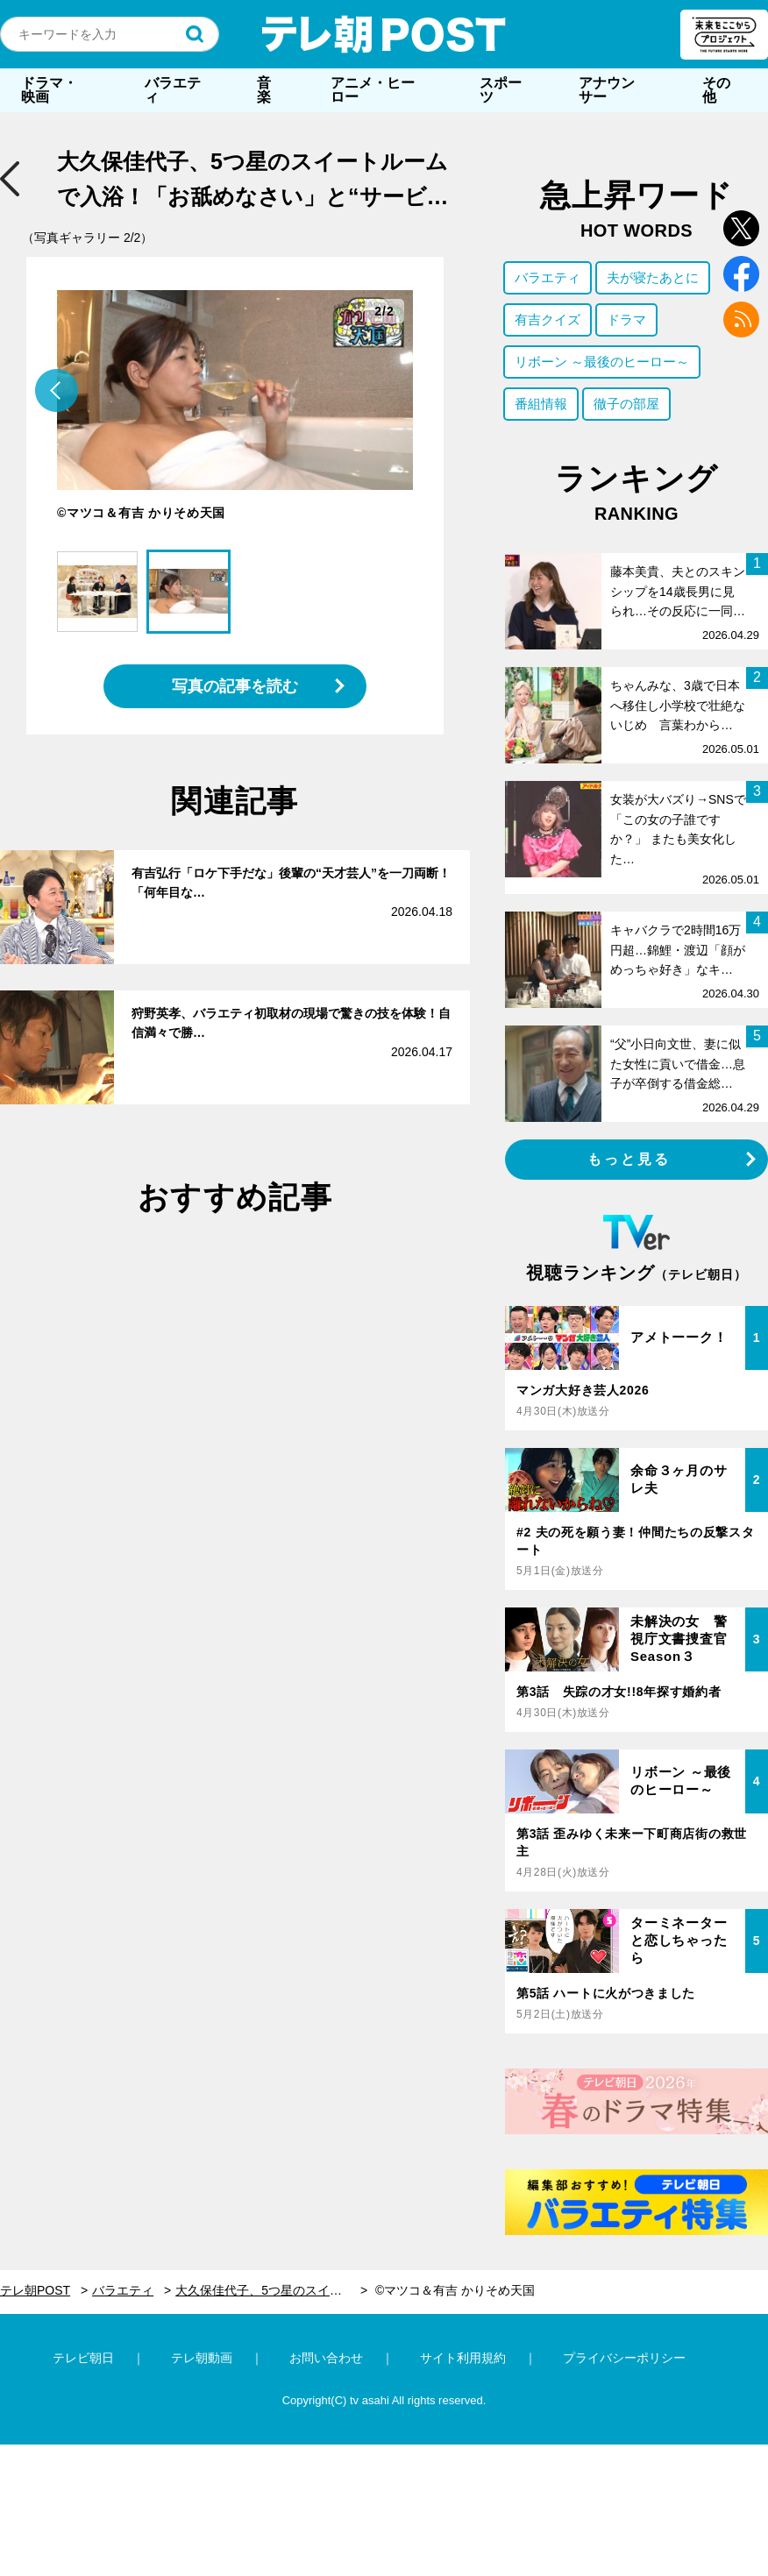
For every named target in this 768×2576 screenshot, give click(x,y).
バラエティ (173, 89)
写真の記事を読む (235, 686)
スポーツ (501, 89)
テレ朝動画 (201, 2358)
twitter (741, 228)
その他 (716, 89)
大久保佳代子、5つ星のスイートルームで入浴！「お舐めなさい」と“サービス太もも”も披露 (271, 2290)
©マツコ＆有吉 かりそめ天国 (455, 2290)
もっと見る (629, 1159)
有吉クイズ (547, 319)
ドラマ (626, 319)
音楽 (264, 89)
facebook (741, 274)
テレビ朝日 (83, 2358)
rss (741, 319)
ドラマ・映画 (49, 89)
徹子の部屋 (626, 403)
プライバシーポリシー (624, 2358)
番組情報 (541, 403)
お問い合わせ (326, 2358)
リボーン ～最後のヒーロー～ (602, 361)
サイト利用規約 (463, 2358)
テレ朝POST (384, 34)
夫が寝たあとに (653, 277)
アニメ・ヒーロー (373, 89)
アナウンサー (607, 89)
